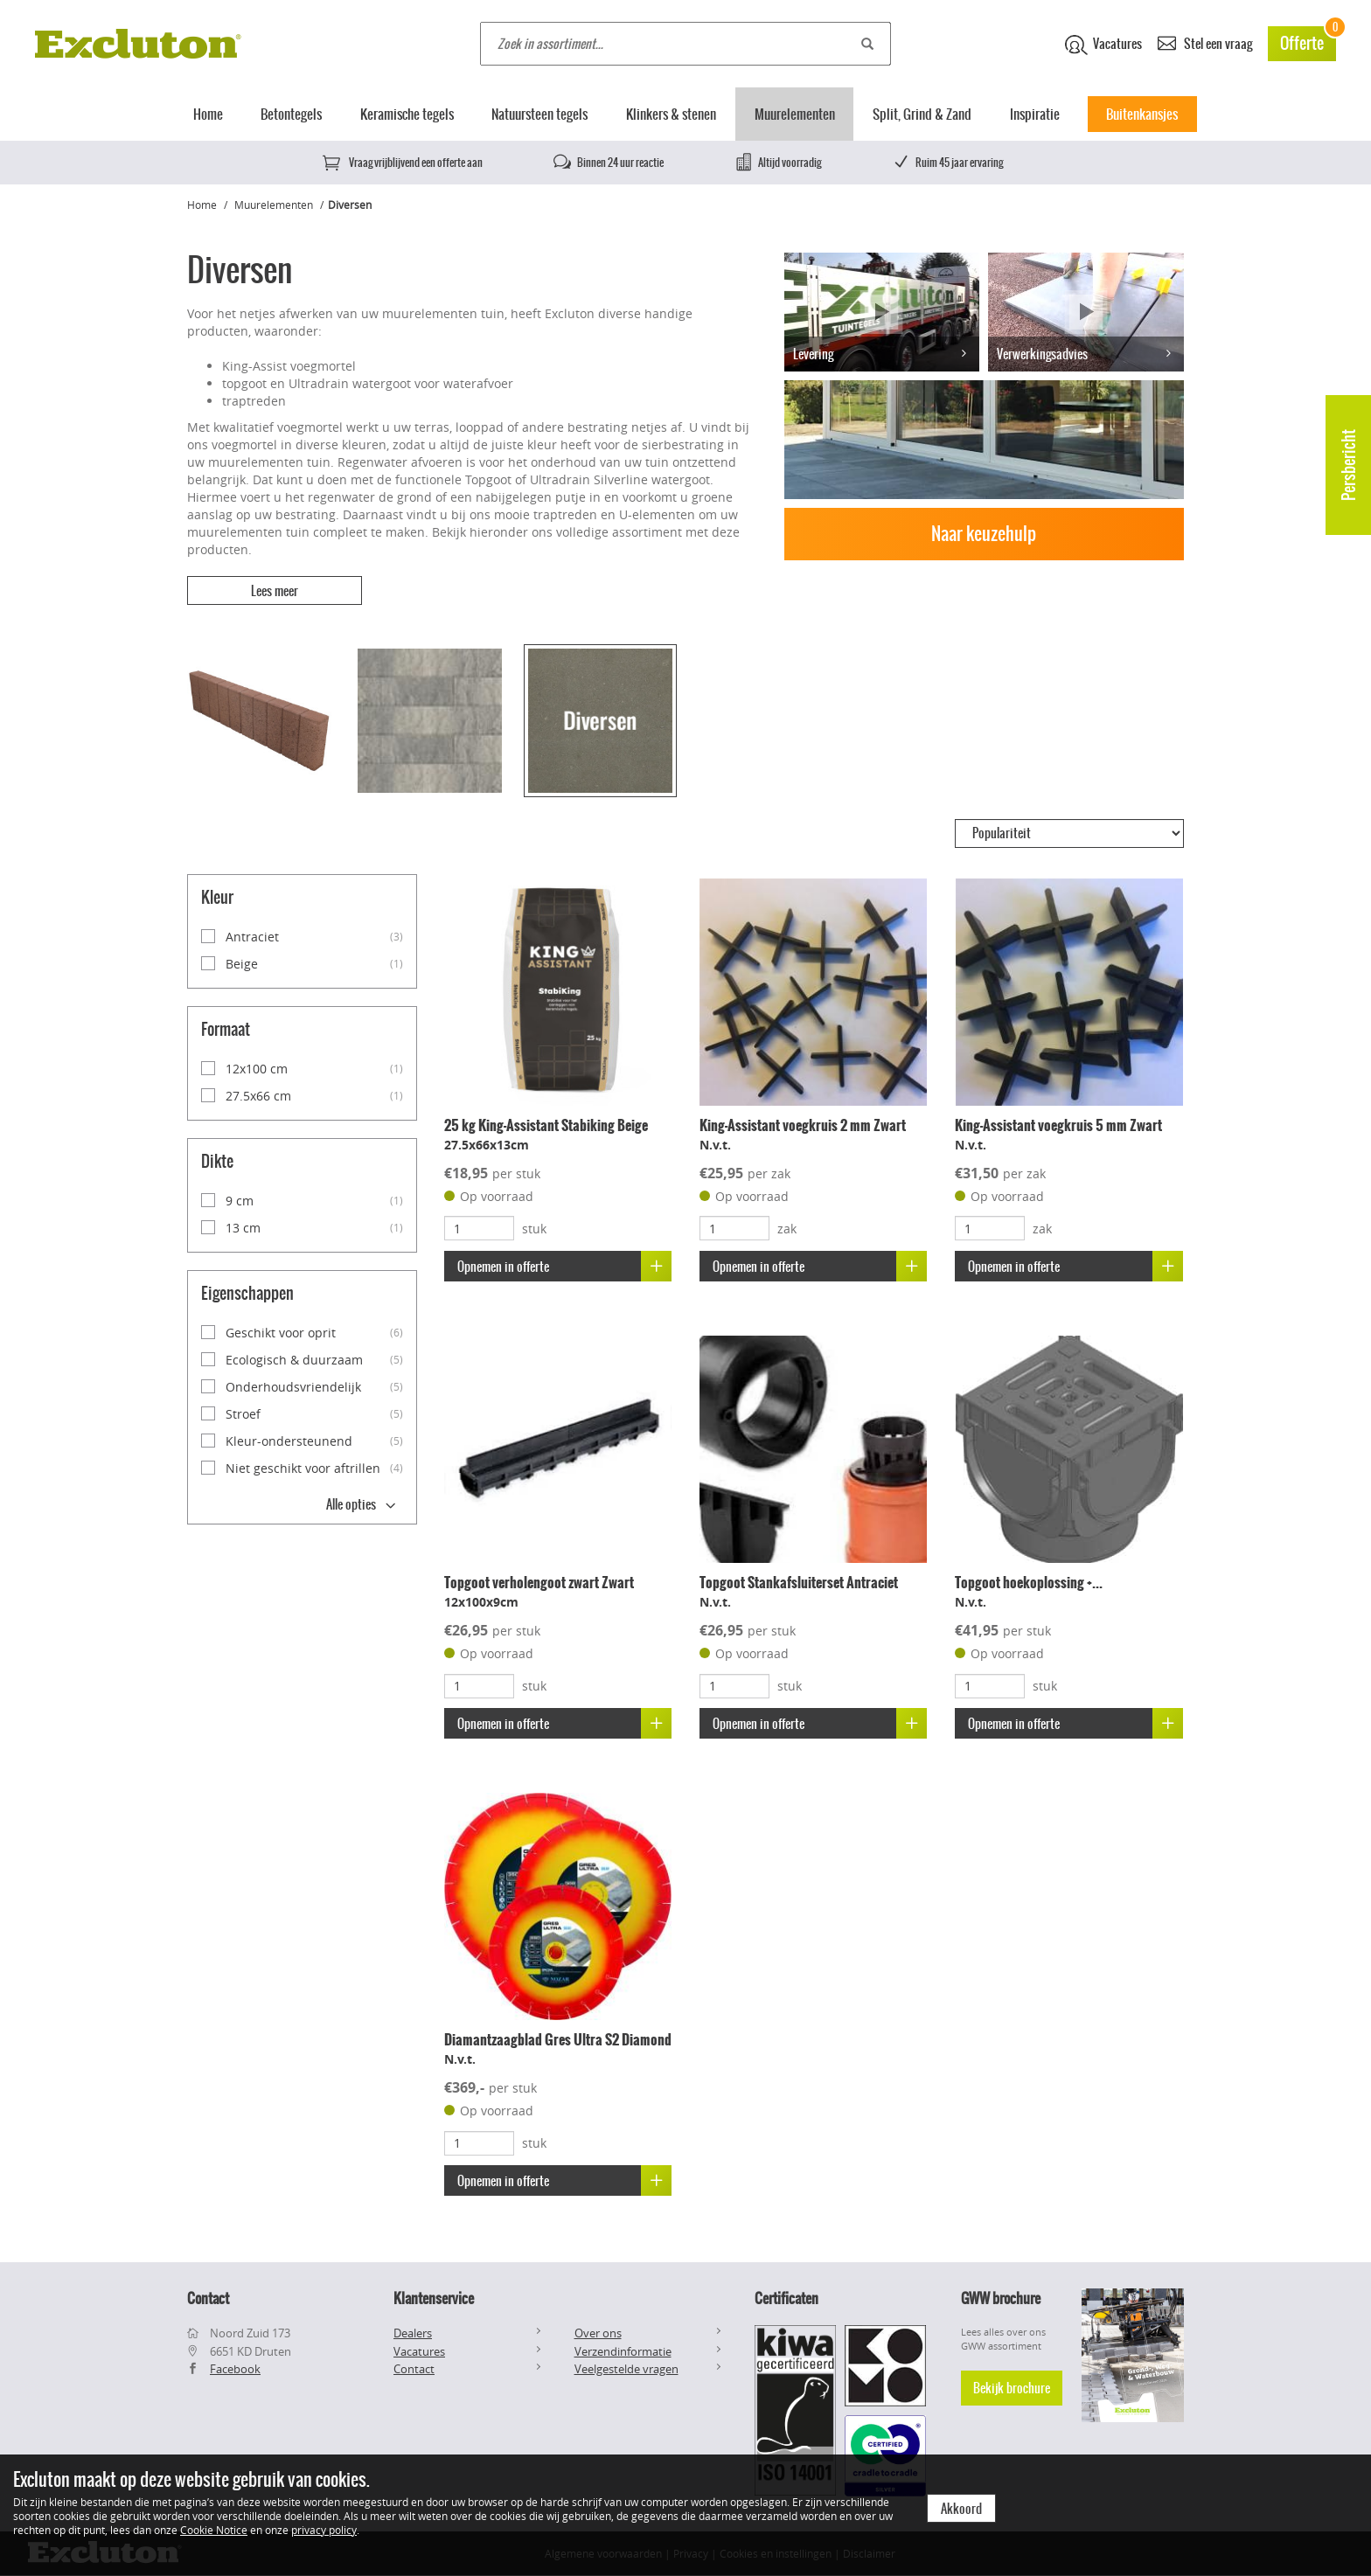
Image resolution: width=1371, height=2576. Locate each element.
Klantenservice (433, 2298)
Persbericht (1349, 465)
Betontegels (291, 114)
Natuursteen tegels (539, 114)
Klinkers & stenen (671, 114)
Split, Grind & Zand (922, 114)
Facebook (235, 2369)
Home (208, 114)
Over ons (598, 2333)
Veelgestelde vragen (626, 2369)
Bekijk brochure (1011, 2388)
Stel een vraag (1205, 42)
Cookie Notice (213, 2530)
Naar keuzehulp (983, 533)
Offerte (1308, 40)
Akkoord (961, 2508)
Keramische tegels (407, 114)
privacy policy (324, 2530)
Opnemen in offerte (564, 1266)
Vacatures (1103, 44)
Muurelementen (795, 114)
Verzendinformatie (623, 2351)
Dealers (412, 2333)
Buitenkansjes (1142, 114)
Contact (414, 2369)
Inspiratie (1035, 114)
